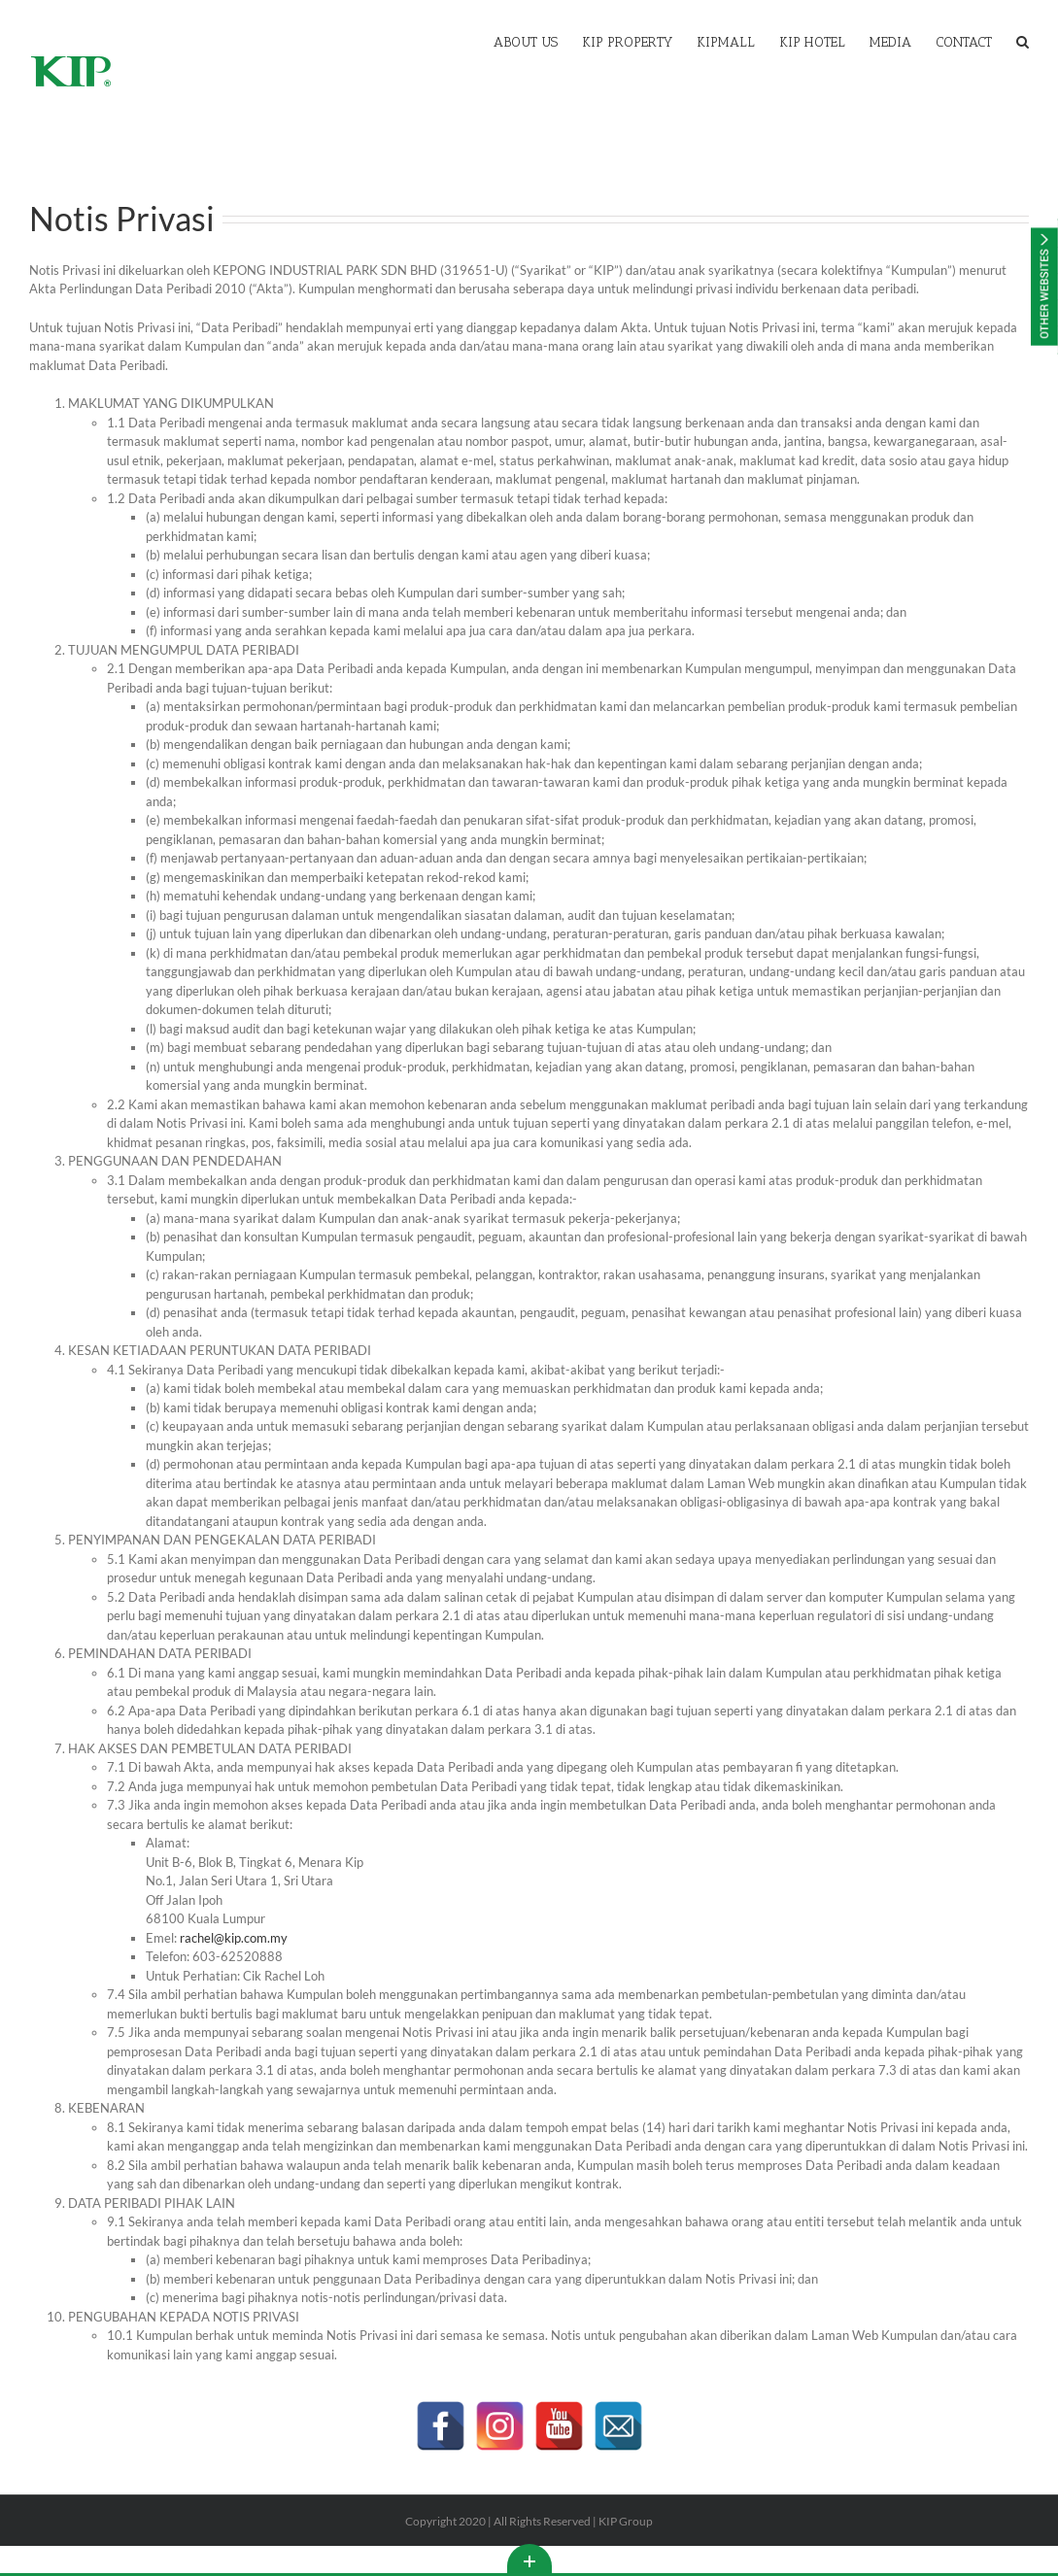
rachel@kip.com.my (231, 1938)
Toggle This (529, 2558)
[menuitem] (538, 41)
